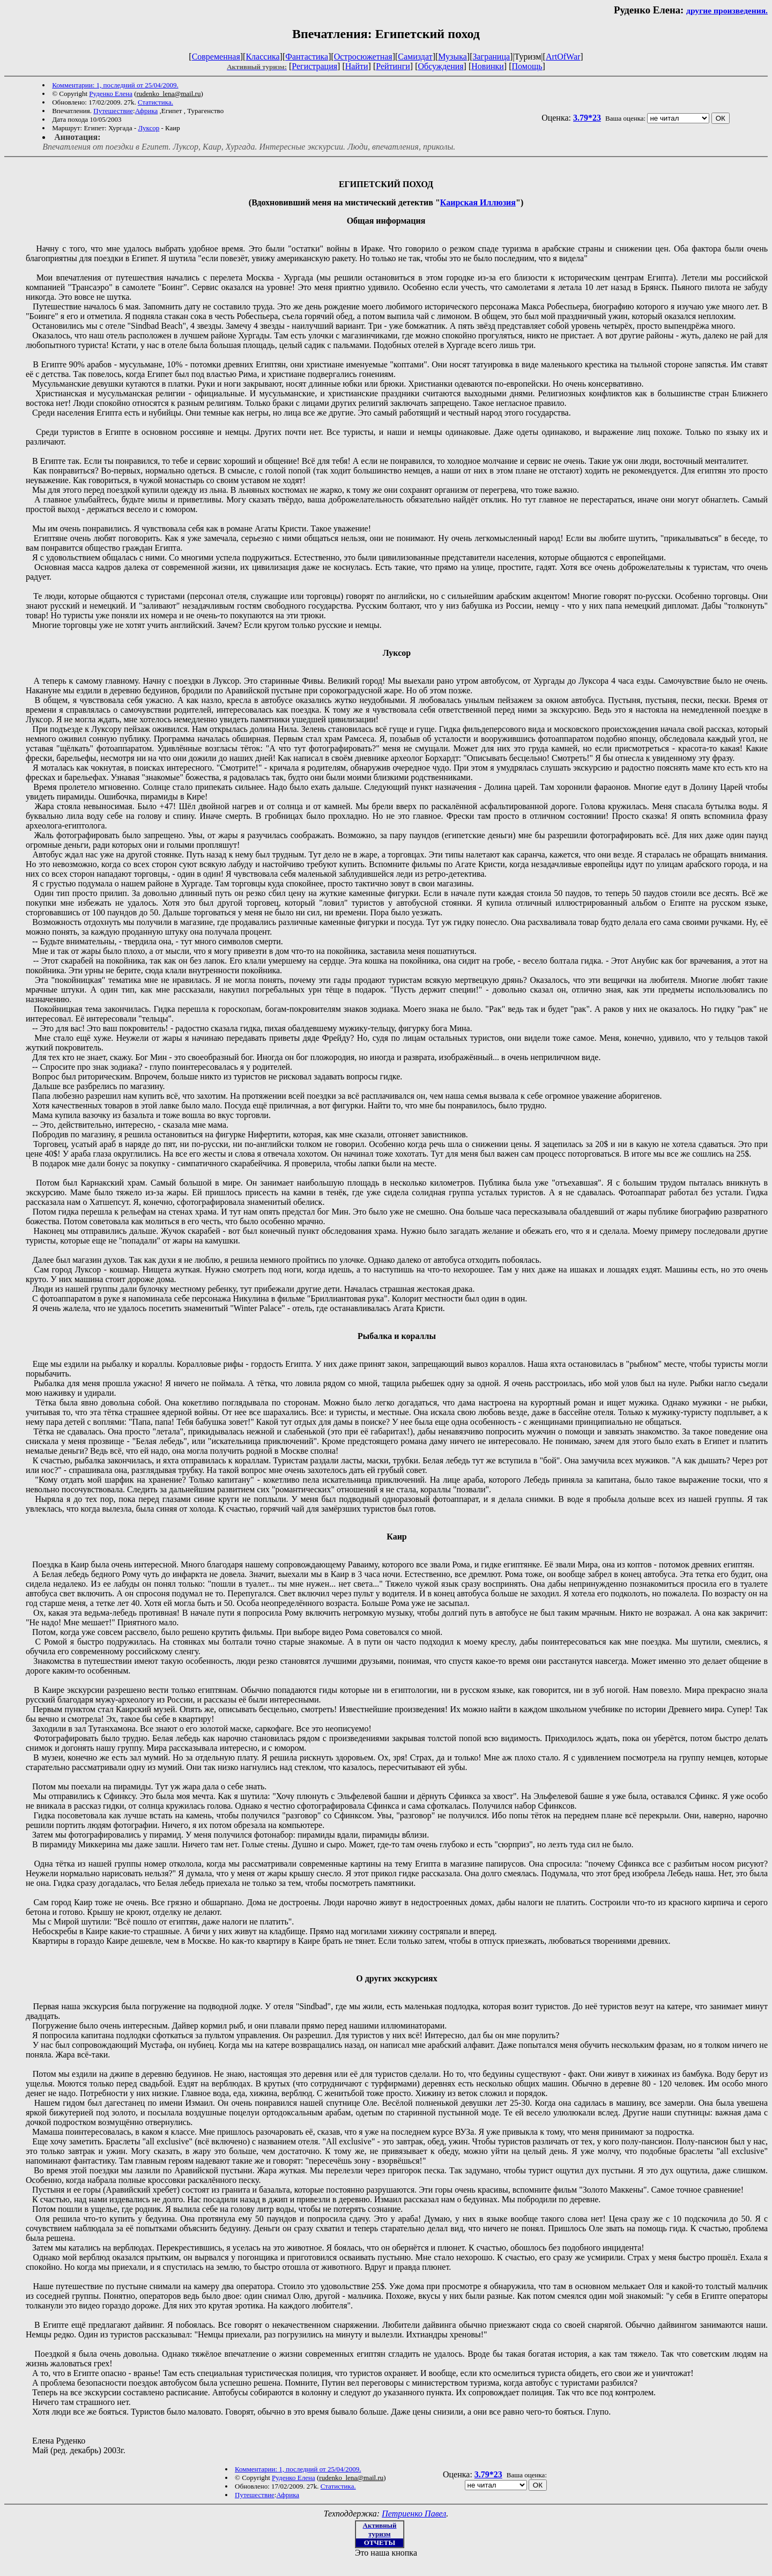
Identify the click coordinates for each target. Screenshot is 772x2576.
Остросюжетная (363, 56)
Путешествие (113, 111)
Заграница (491, 56)
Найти (356, 66)
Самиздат (415, 56)
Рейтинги (393, 66)
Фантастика (306, 56)
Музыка (452, 56)
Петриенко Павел (414, 2513)
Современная (216, 56)
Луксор (148, 128)
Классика (262, 56)
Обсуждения (440, 66)
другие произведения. (727, 10)
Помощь (527, 66)
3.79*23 (587, 117)
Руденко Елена (110, 94)
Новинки (487, 66)
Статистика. (155, 102)
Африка (146, 111)
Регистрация (314, 66)
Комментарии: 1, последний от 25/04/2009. (115, 85)
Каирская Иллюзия (478, 202)
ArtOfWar (563, 56)
